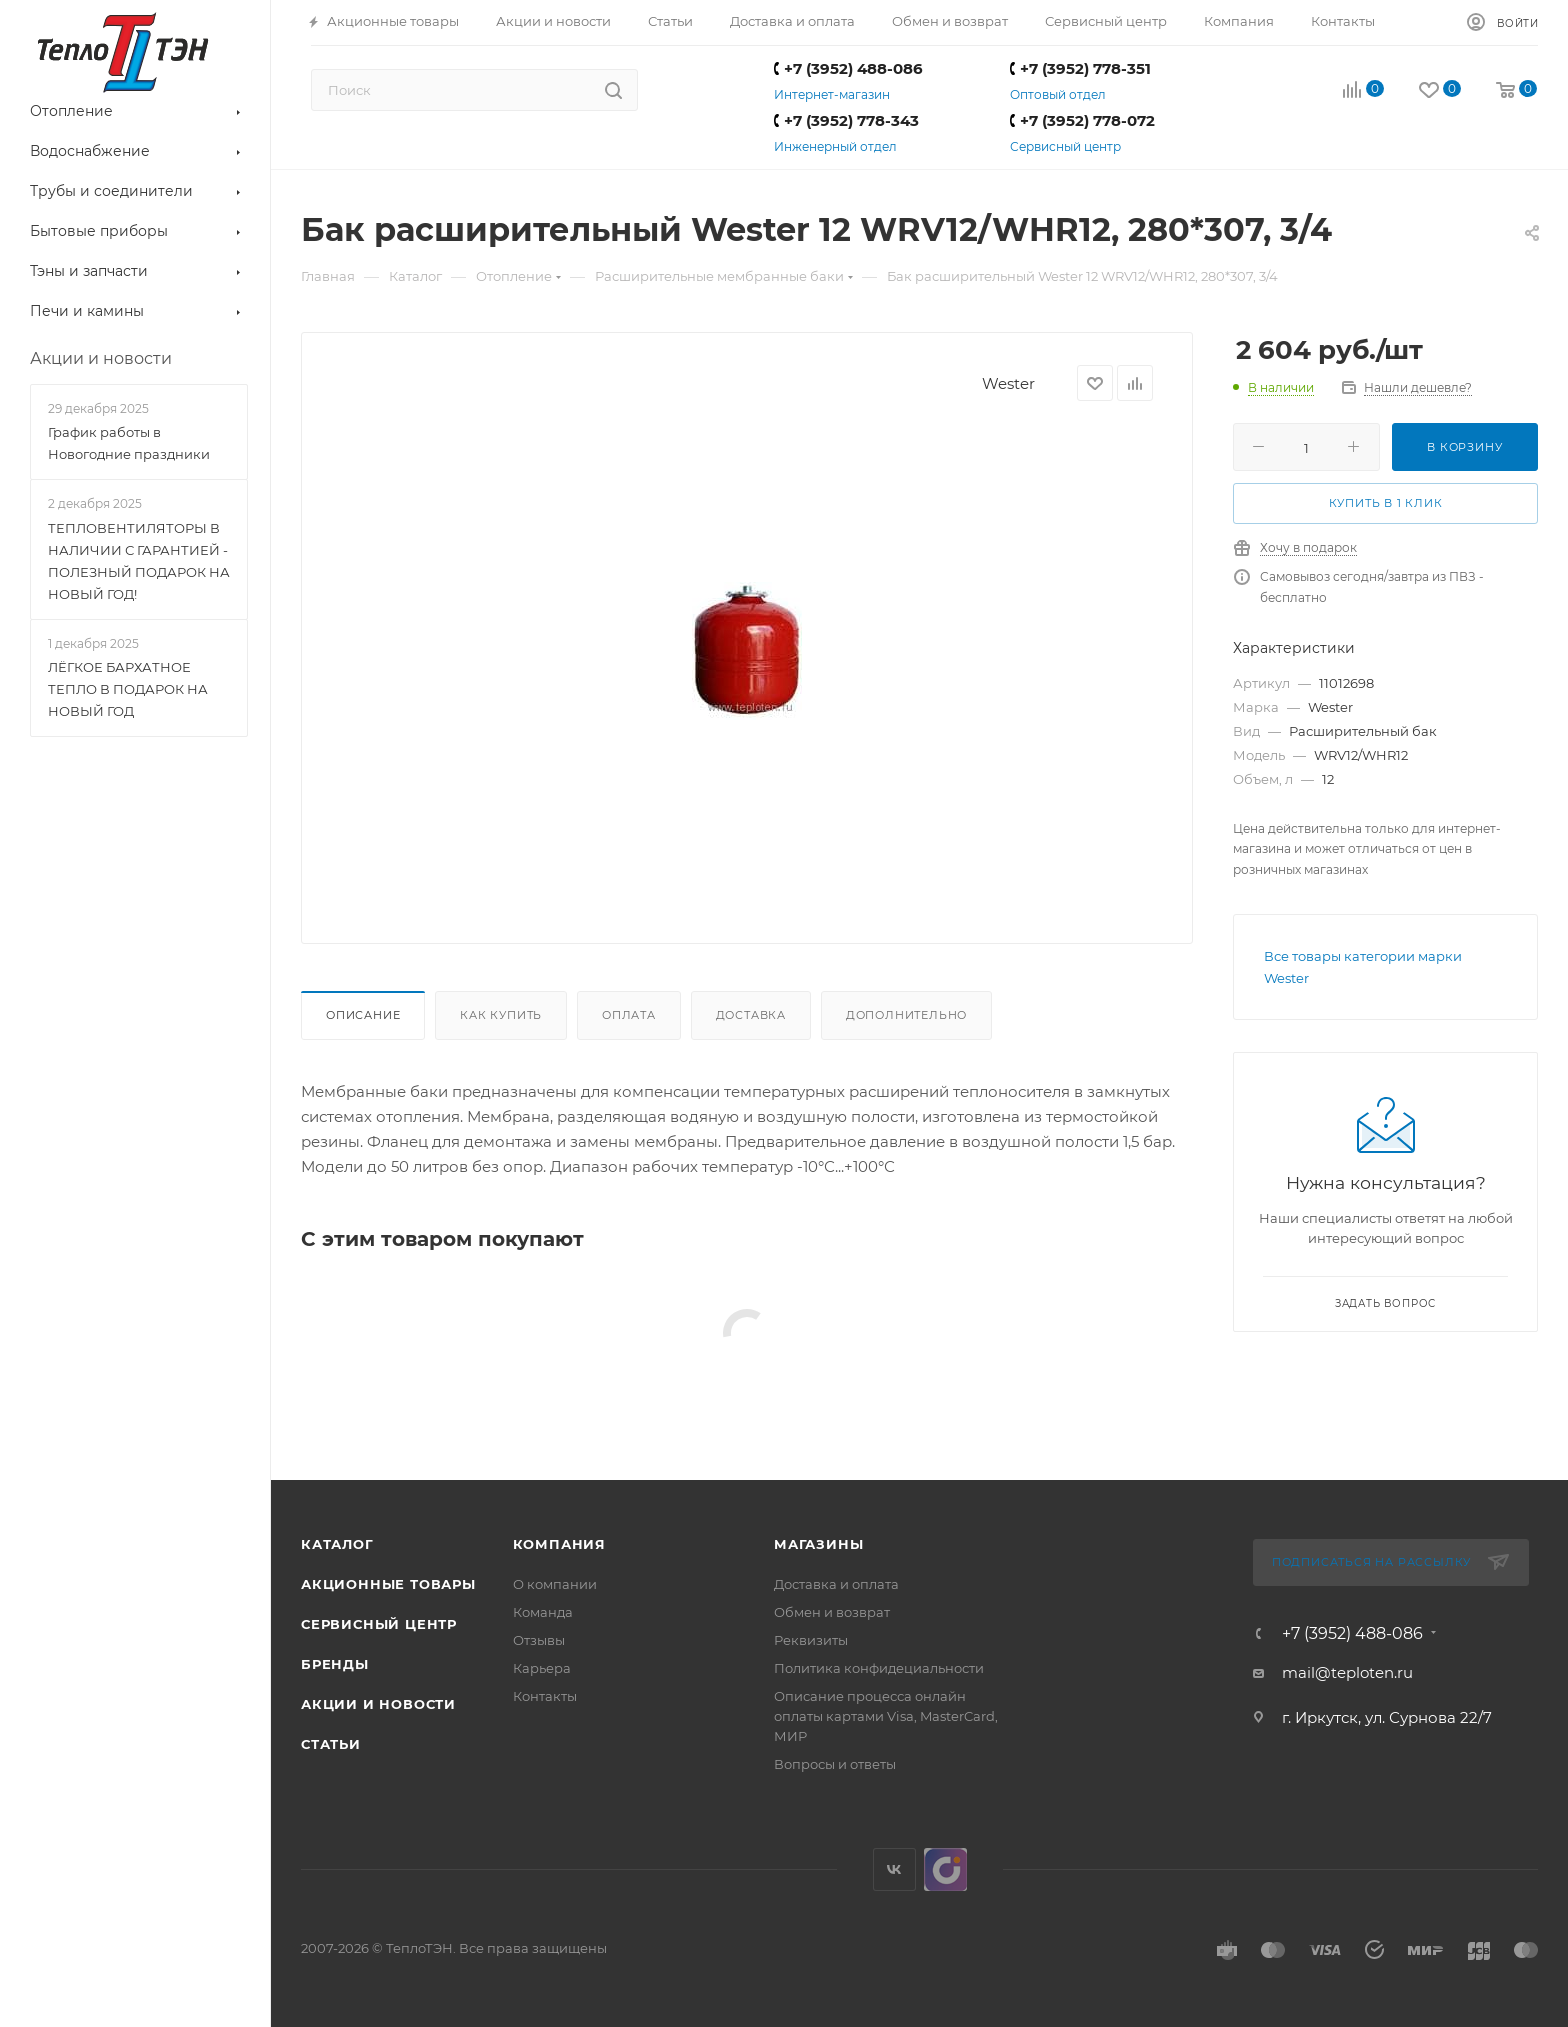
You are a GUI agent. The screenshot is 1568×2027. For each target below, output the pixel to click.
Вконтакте (894, 1869)
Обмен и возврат (832, 1612)
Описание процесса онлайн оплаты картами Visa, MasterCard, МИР (886, 1716)
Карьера (542, 1668)
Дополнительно (906, 1015)
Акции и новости (378, 1704)
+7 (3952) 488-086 (848, 68)
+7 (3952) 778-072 (1082, 120)
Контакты (545, 1696)
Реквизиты (811, 1640)
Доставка (751, 1015)
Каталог (337, 1544)
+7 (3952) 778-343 (846, 120)
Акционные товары (388, 1584)
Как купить (501, 1015)
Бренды (335, 1664)
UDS (945, 1869)
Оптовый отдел (1058, 94)
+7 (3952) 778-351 (1080, 68)
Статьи (331, 1744)
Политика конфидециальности (879, 1668)
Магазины (818, 1544)
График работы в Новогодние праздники (129, 443)
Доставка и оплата (836, 1584)
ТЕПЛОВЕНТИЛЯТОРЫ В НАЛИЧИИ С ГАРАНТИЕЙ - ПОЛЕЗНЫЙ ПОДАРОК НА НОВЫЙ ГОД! (139, 561)
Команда (543, 1612)
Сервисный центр (1065, 146)
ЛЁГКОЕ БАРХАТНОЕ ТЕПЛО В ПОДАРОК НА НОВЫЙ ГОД (128, 689)
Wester (1008, 383)
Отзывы (539, 1640)
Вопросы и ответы (835, 1764)
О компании (555, 1584)
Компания (559, 1544)
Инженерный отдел (835, 146)
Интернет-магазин (832, 94)
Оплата (629, 1015)
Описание (363, 1015)
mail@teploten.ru (1347, 1672)
